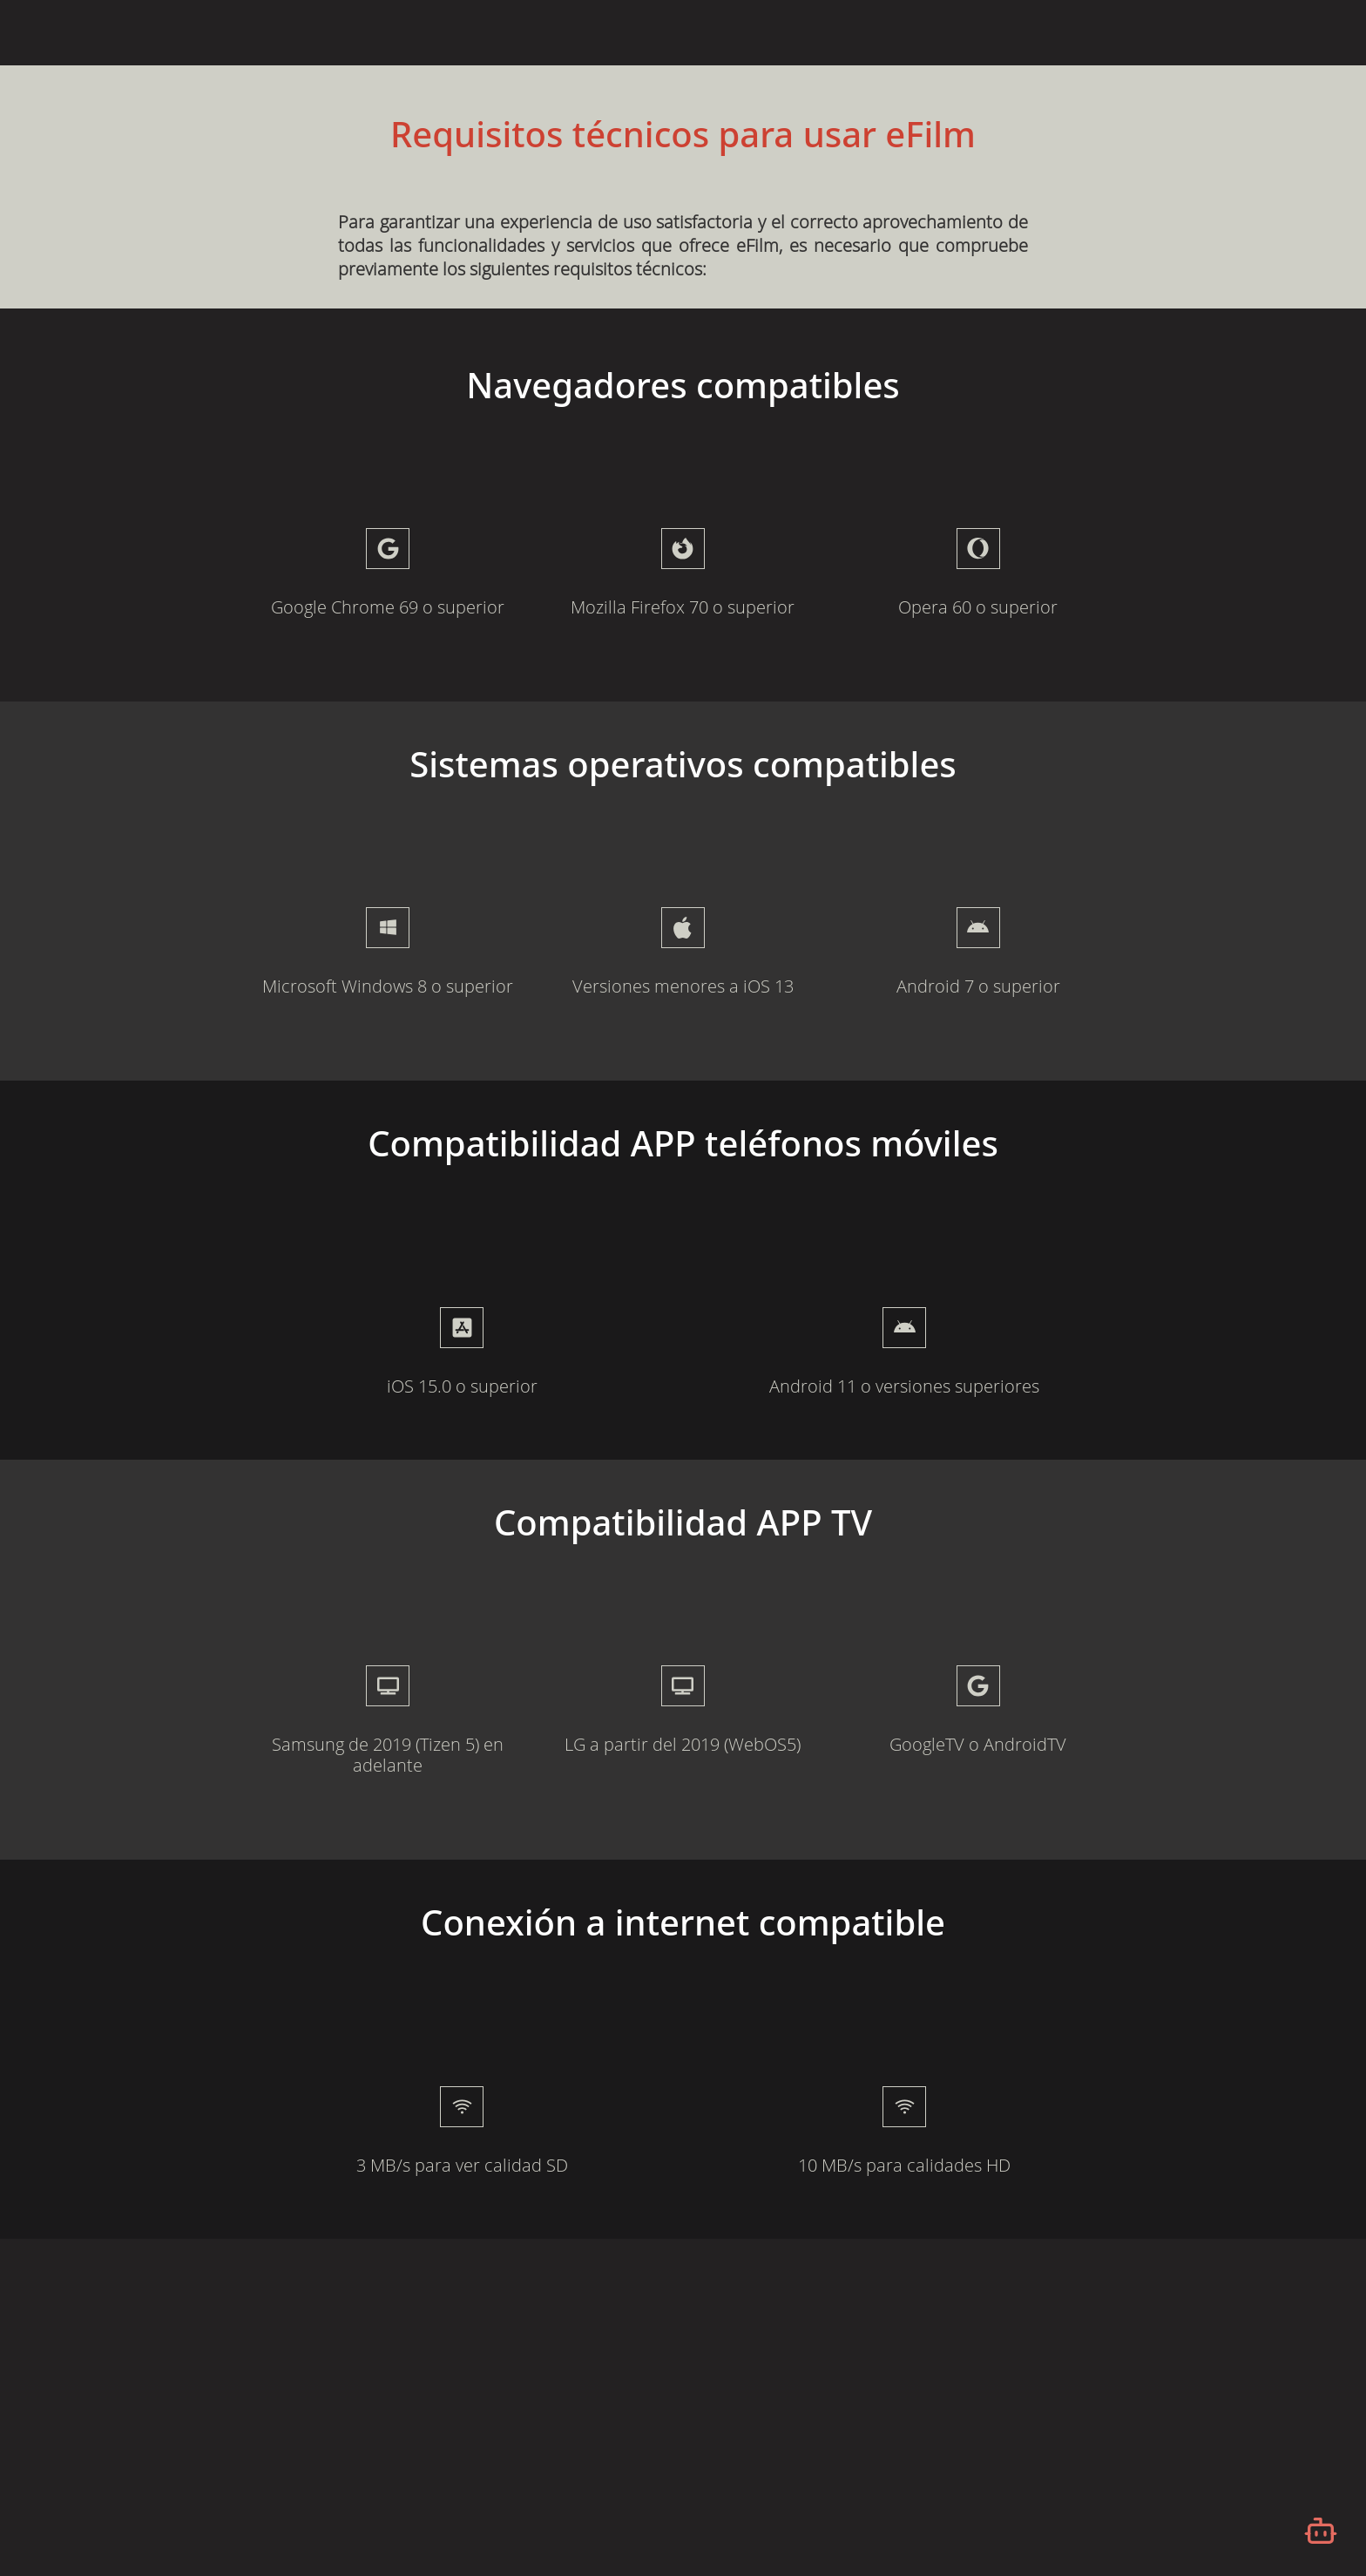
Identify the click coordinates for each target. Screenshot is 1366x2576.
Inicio (917, 31)
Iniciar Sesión (1183, 31)
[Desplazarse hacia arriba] (1316, 66)
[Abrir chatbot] (1321, 2531)
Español (1279, 33)
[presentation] (462, 1328)
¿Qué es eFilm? (1005, 31)
